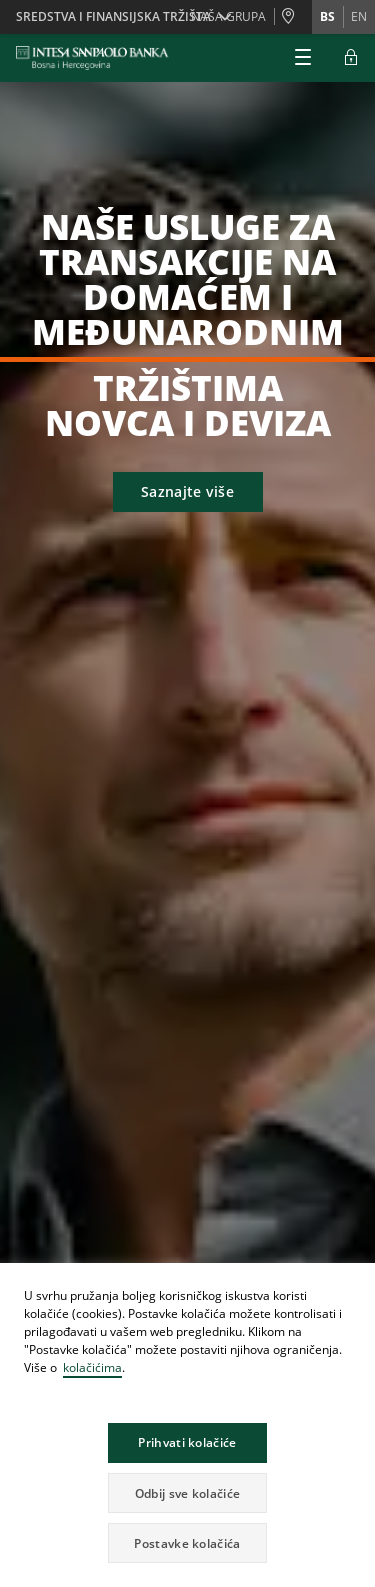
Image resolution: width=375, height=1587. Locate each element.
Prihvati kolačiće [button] (187, 1442)
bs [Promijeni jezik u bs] (327, 16)
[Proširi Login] (351, 58)
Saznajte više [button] (187, 491)
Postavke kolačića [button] (187, 1543)
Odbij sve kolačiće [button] (187, 1493)
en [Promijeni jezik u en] (359, 16)
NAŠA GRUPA (228, 16)
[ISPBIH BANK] (97, 58)
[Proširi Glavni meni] (303, 58)
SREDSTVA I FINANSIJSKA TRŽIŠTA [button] (113, 16)
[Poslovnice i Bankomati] (293, 17)
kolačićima (92, 1367)
